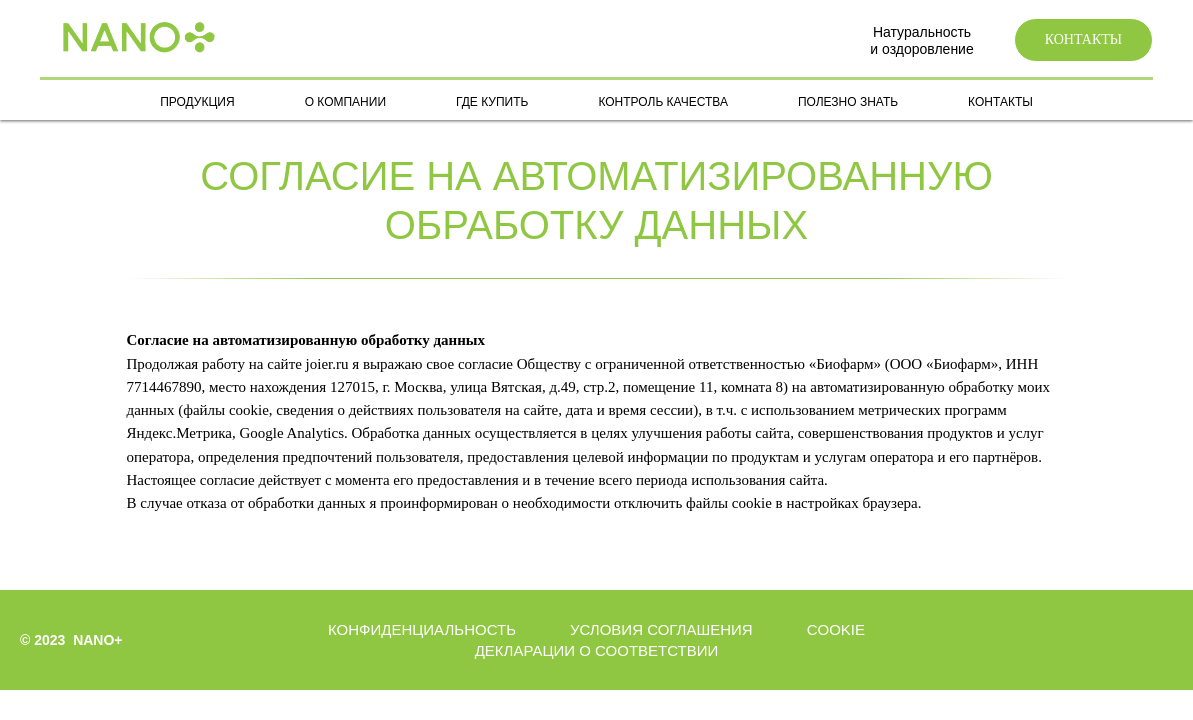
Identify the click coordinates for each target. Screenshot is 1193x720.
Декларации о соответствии (597, 650)
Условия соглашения (661, 629)
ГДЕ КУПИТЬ (492, 102)
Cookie (836, 629)
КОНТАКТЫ (1000, 102)
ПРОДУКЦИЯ (197, 102)
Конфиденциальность (422, 629)
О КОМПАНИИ (345, 102)
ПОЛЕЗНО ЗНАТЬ (848, 102)
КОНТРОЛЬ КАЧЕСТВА (662, 102)
